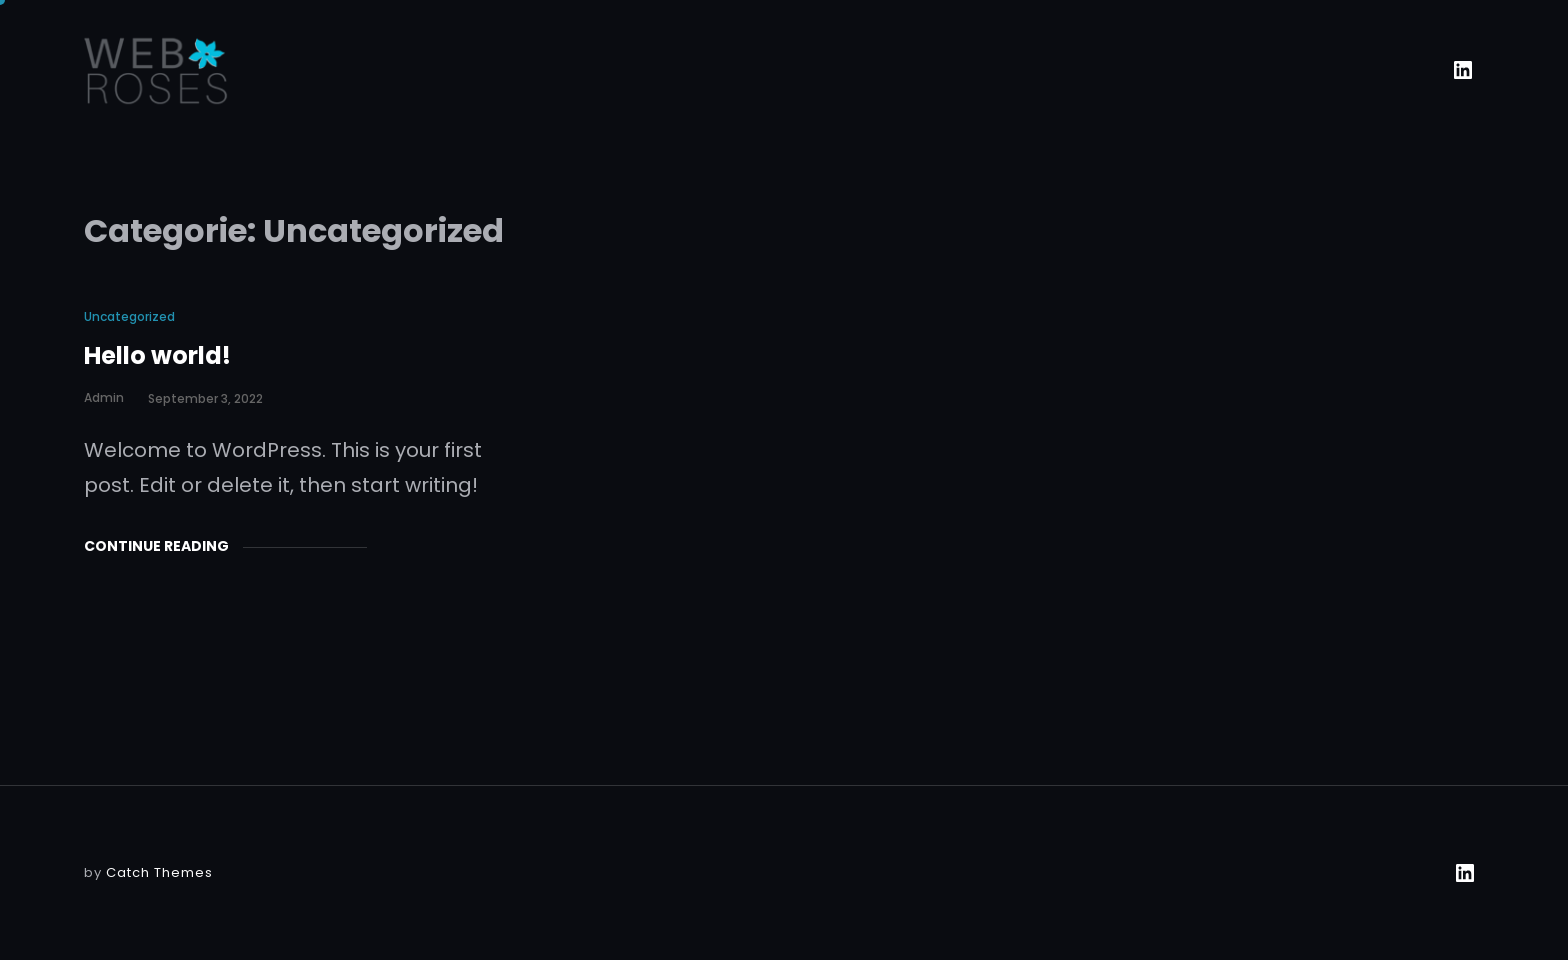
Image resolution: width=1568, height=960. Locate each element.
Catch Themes (159, 872)
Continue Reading (156, 546)
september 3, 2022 (205, 398)
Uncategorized (129, 316)
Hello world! (157, 355)
